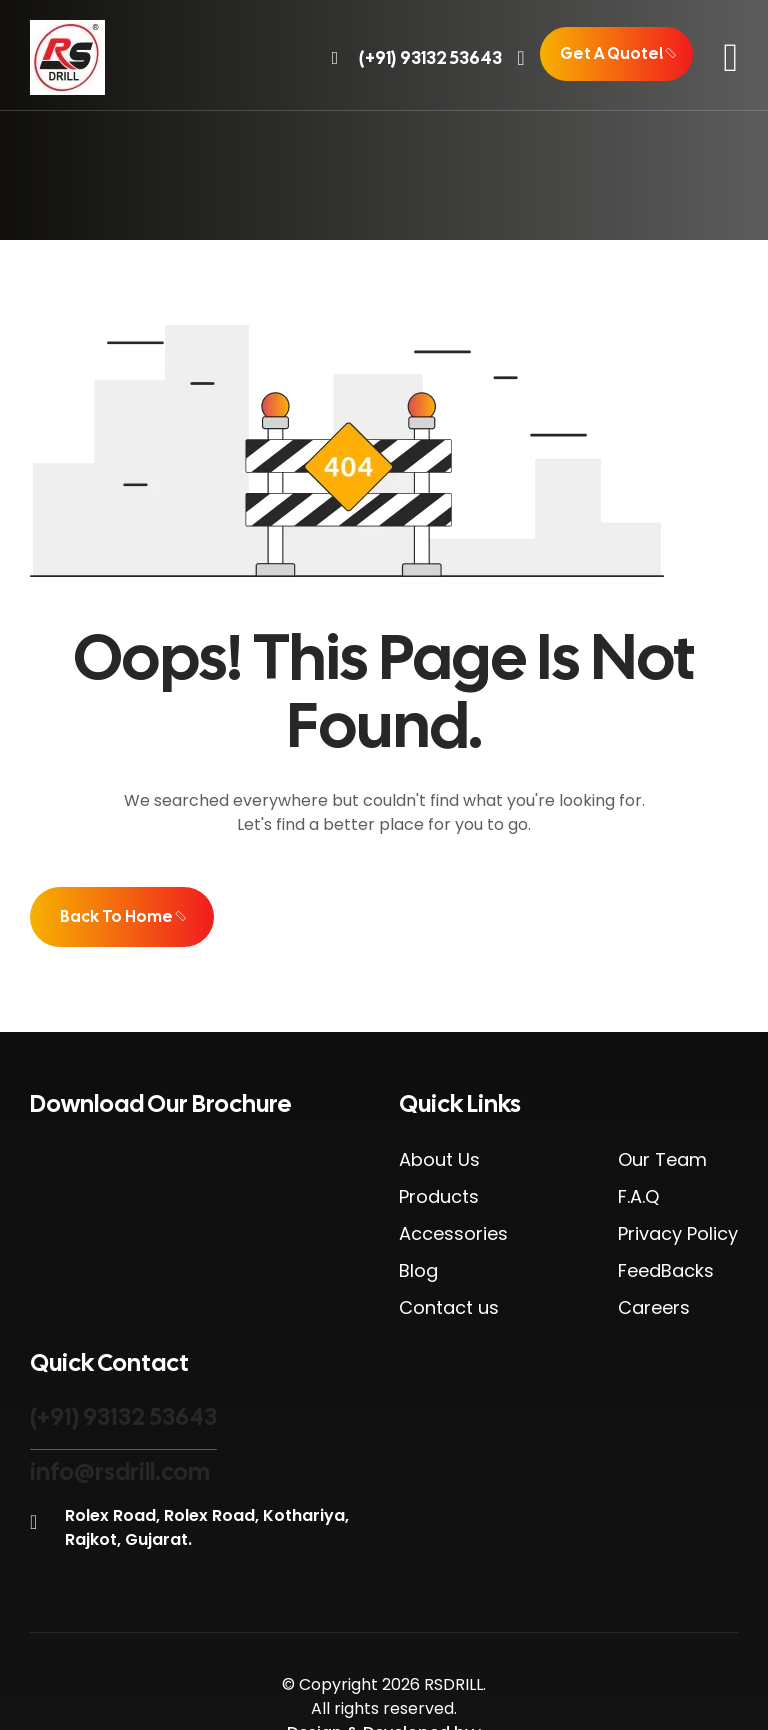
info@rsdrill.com (120, 1471)
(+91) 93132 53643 (123, 1416)
